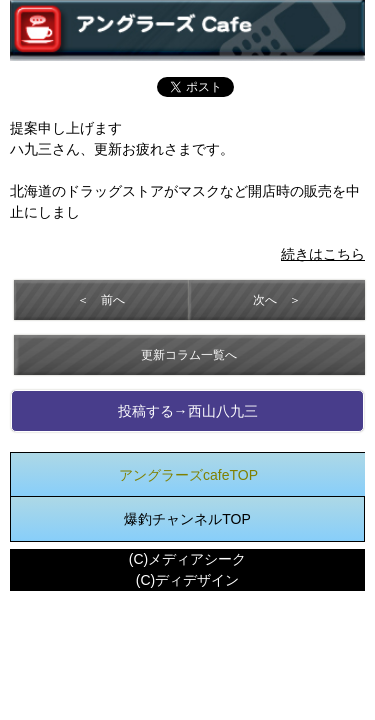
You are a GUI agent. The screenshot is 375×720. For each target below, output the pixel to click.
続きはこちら (323, 254)
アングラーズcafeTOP (188, 475)
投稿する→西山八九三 (188, 411)
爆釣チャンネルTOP (187, 519)
